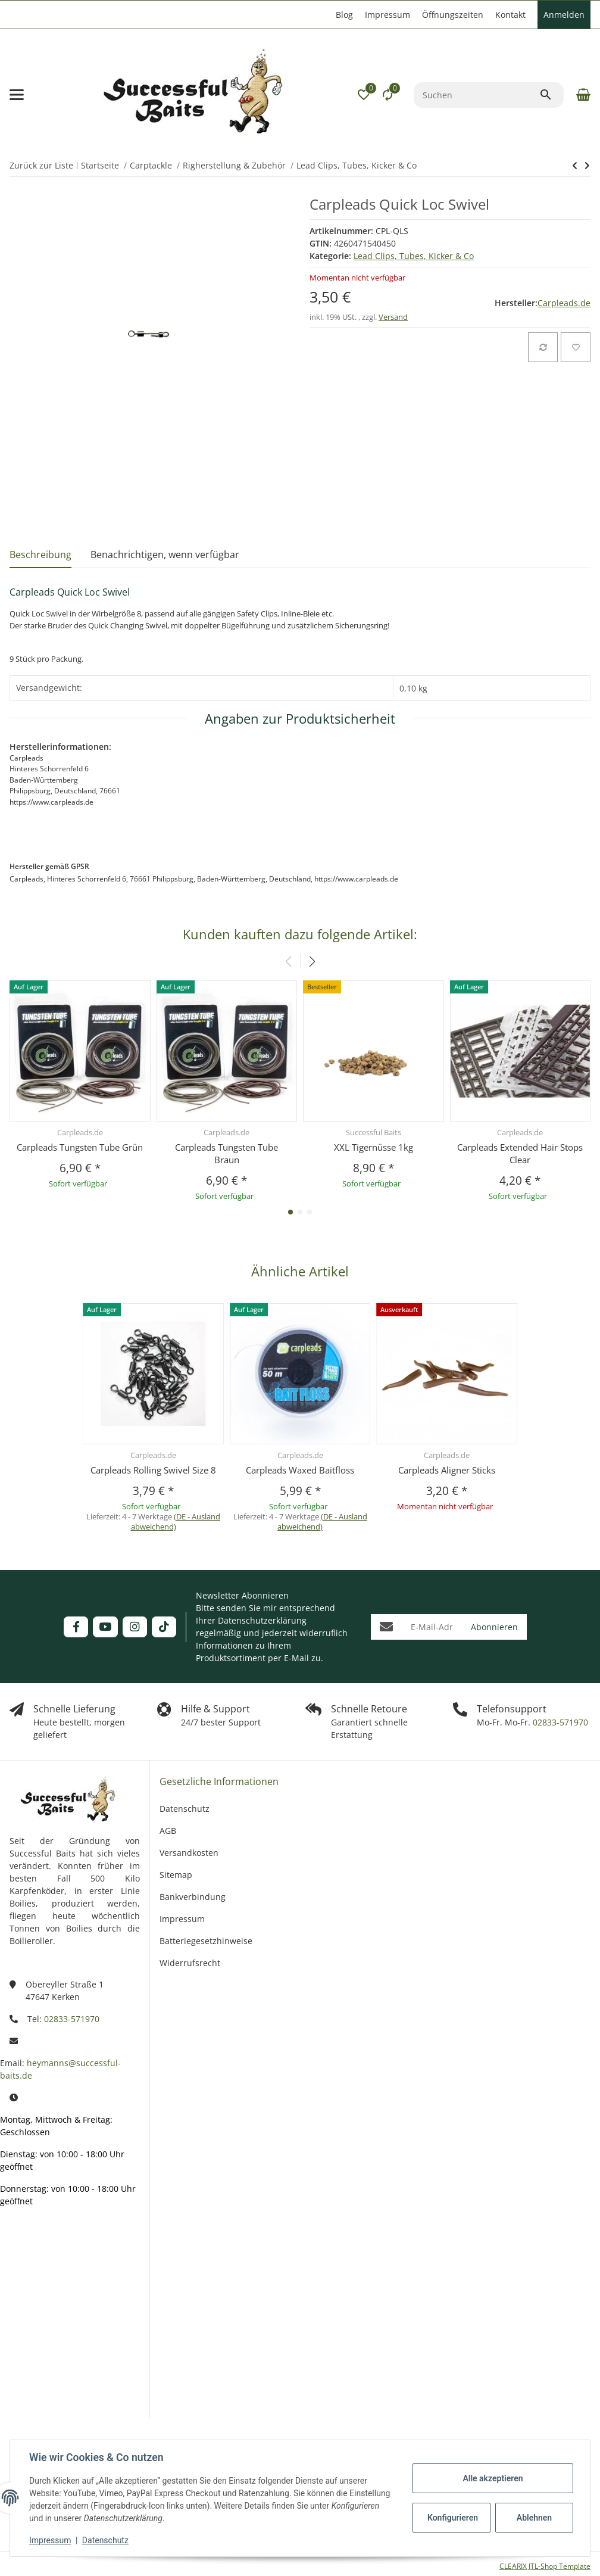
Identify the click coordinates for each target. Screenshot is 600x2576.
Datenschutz (105, 2540)
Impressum (50, 2540)
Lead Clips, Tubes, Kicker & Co (414, 255)
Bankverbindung (193, 1896)
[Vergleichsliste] (387, 95)
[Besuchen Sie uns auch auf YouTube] (105, 1626)
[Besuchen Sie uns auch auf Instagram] (135, 1626)
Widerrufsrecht (190, 1962)
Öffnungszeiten (452, 14)
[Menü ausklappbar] (17, 95)
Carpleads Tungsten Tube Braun (226, 1153)
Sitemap (176, 1874)
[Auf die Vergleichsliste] (543, 347)
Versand (393, 317)
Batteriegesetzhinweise (206, 1940)
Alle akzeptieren (492, 2478)
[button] (364, 95)
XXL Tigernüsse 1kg (373, 1147)
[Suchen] (476, 95)
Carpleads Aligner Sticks (446, 1470)
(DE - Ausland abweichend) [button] (176, 1521)
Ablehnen (534, 2517)
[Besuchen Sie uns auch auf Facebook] (76, 1626)
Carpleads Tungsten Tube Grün (80, 1147)
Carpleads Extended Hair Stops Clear (520, 1153)
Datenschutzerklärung (262, 1620)
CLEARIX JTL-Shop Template (544, 2566)
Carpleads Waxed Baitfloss (300, 1470)
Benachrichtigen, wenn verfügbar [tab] (164, 554)
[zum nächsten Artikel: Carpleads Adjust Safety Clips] (574, 165)
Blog (344, 14)
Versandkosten (189, 1852)
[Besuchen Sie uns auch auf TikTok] (164, 1626)
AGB (168, 1830)
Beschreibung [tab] (40, 554)
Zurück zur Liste (41, 165)
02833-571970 (559, 1722)
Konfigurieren (452, 2517)
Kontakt (510, 14)
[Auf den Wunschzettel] (575, 347)
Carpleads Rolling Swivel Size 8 (153, 1470)
